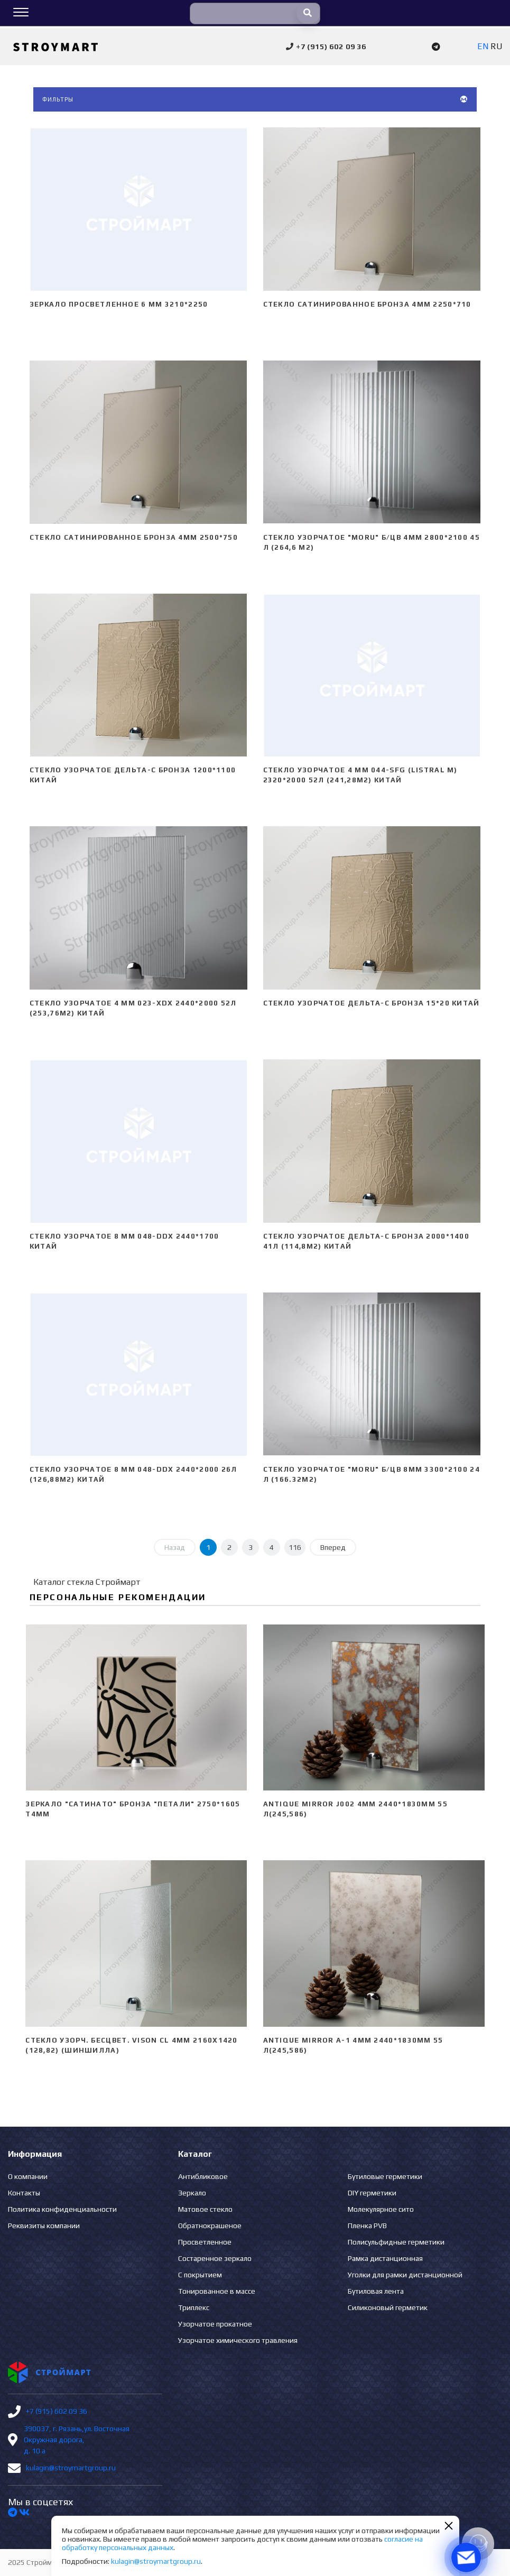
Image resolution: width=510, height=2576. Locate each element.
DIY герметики (372, 2193)
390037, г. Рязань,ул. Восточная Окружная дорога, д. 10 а (76, 2439)
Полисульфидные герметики (396, 2242)
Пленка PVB (367, 2225)
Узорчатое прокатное (215, 2324)
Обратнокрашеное (210, 2225)
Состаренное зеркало (215, 2258)
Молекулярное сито (381, 2209)
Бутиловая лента (376, 2291)
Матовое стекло (205, 2209)
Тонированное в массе (216, 2291)
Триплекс (193, 2307)
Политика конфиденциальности (62, 2209)
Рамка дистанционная (385, 2258)
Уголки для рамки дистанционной (405, 2274)
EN (482, 46)
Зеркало (192, 2193)
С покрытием (200, 2274)
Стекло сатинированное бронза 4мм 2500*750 (134, 537)
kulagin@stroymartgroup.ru (71, 2467)
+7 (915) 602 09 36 (56, 2411)
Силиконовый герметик (388, 2307)
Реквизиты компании (44, 2225)
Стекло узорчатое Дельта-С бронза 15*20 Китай (371, 1003)
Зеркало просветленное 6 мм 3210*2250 (119, 304)
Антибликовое (203, 2176)
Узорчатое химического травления (238, 2340)
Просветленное (204, 2242)
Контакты (24, 2193)
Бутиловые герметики (385, 2176)
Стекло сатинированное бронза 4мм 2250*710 (367, 304)
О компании (28, 2176)
